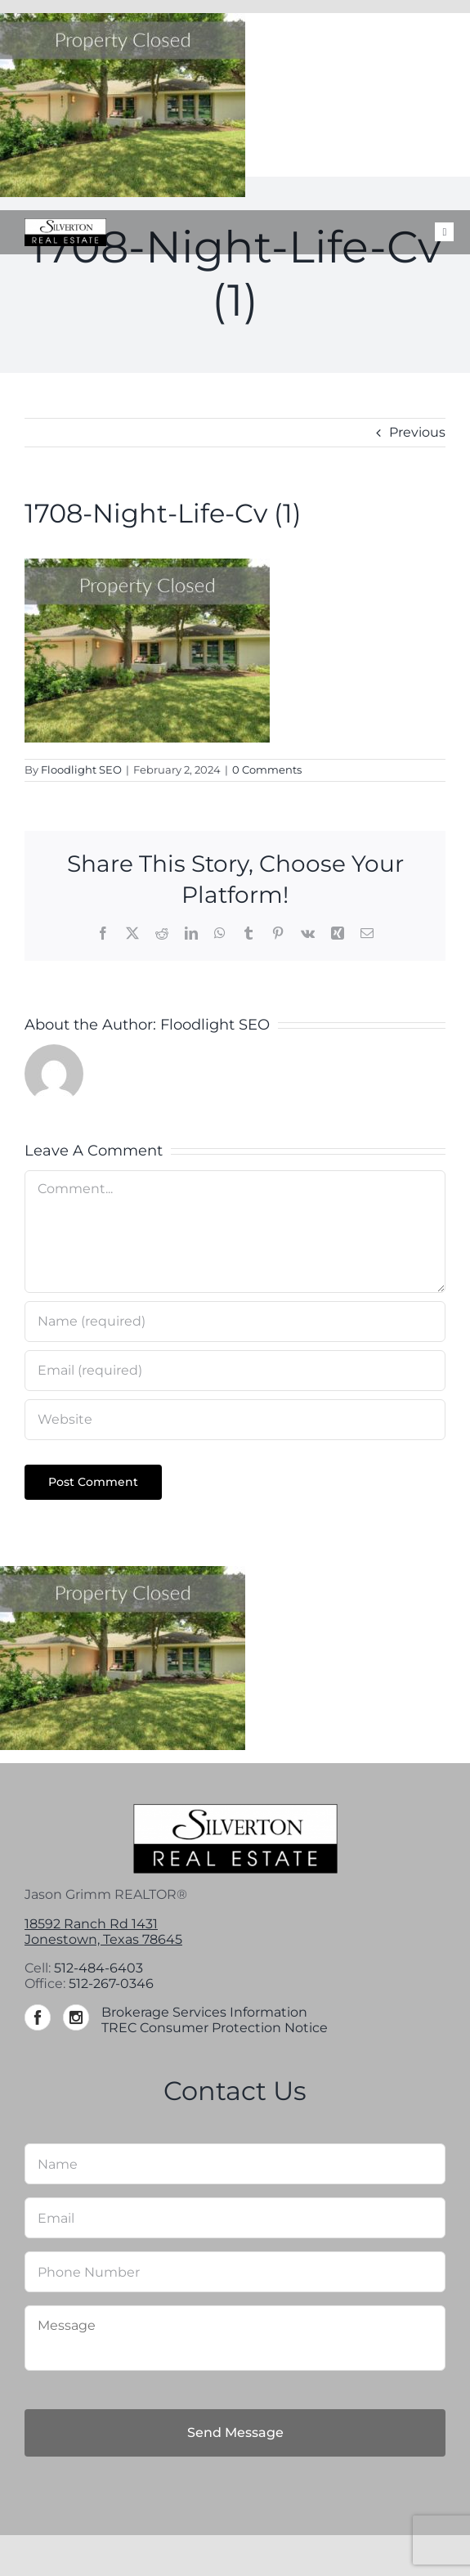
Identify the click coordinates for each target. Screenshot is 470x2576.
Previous (417, 432)
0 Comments (267, 769)
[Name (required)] (235, 1321)
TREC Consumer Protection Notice (214, 2027)
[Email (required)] (235, 1370)
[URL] (235, 1419)
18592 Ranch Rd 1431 (91, 1924)
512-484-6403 (98, 1968)
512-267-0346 (111, 1983)
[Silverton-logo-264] (65, 224)
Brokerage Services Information (204, 2012)
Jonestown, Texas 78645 (103, 1939)
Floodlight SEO (81, 769)
